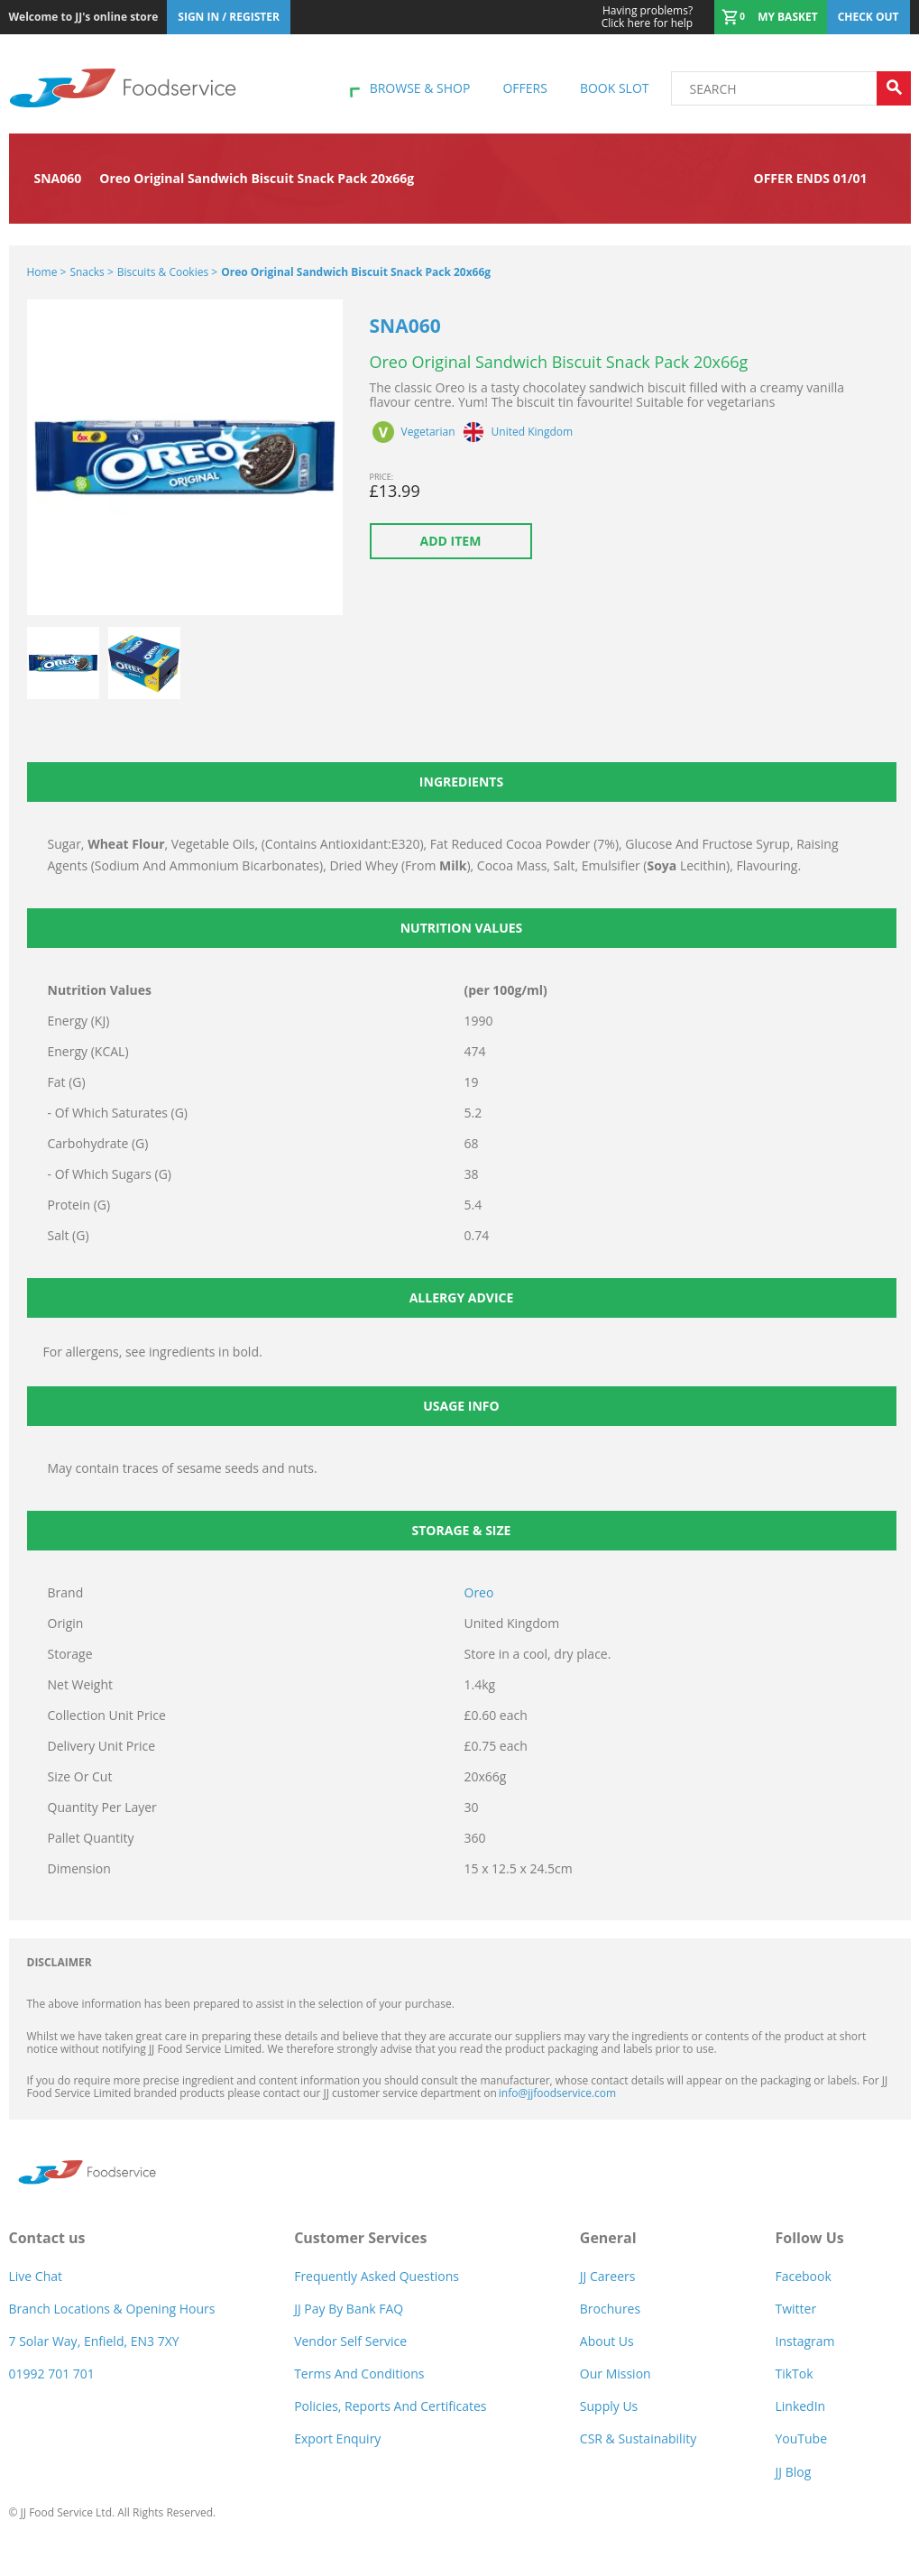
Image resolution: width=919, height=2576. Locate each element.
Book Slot (614, 88)
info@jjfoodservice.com (557, 2093)
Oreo (479, 1592)
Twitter (795, 2308)
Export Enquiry (337, 2438)
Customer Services (360, 2238)
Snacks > (91, 272)
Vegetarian (428, 432)
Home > (47, 272)
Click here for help (647, 17)
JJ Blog (793, 2471)
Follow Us (809, 2238)
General (608, 2238)
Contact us (47, 2238)
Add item (451, 540)
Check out (868, 16)
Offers (524, 88)
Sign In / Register (229, 16)
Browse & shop (420, 88)
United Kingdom (533, 432)
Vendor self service (350, 2341)
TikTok (794, 2373)
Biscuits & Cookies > (167, 272)
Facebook (803, 2276)
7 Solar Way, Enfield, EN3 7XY (94, 2341)
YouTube (801, 2438)
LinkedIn (800, 2406)
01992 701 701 (52, 2373)
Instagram (804, 2341)
